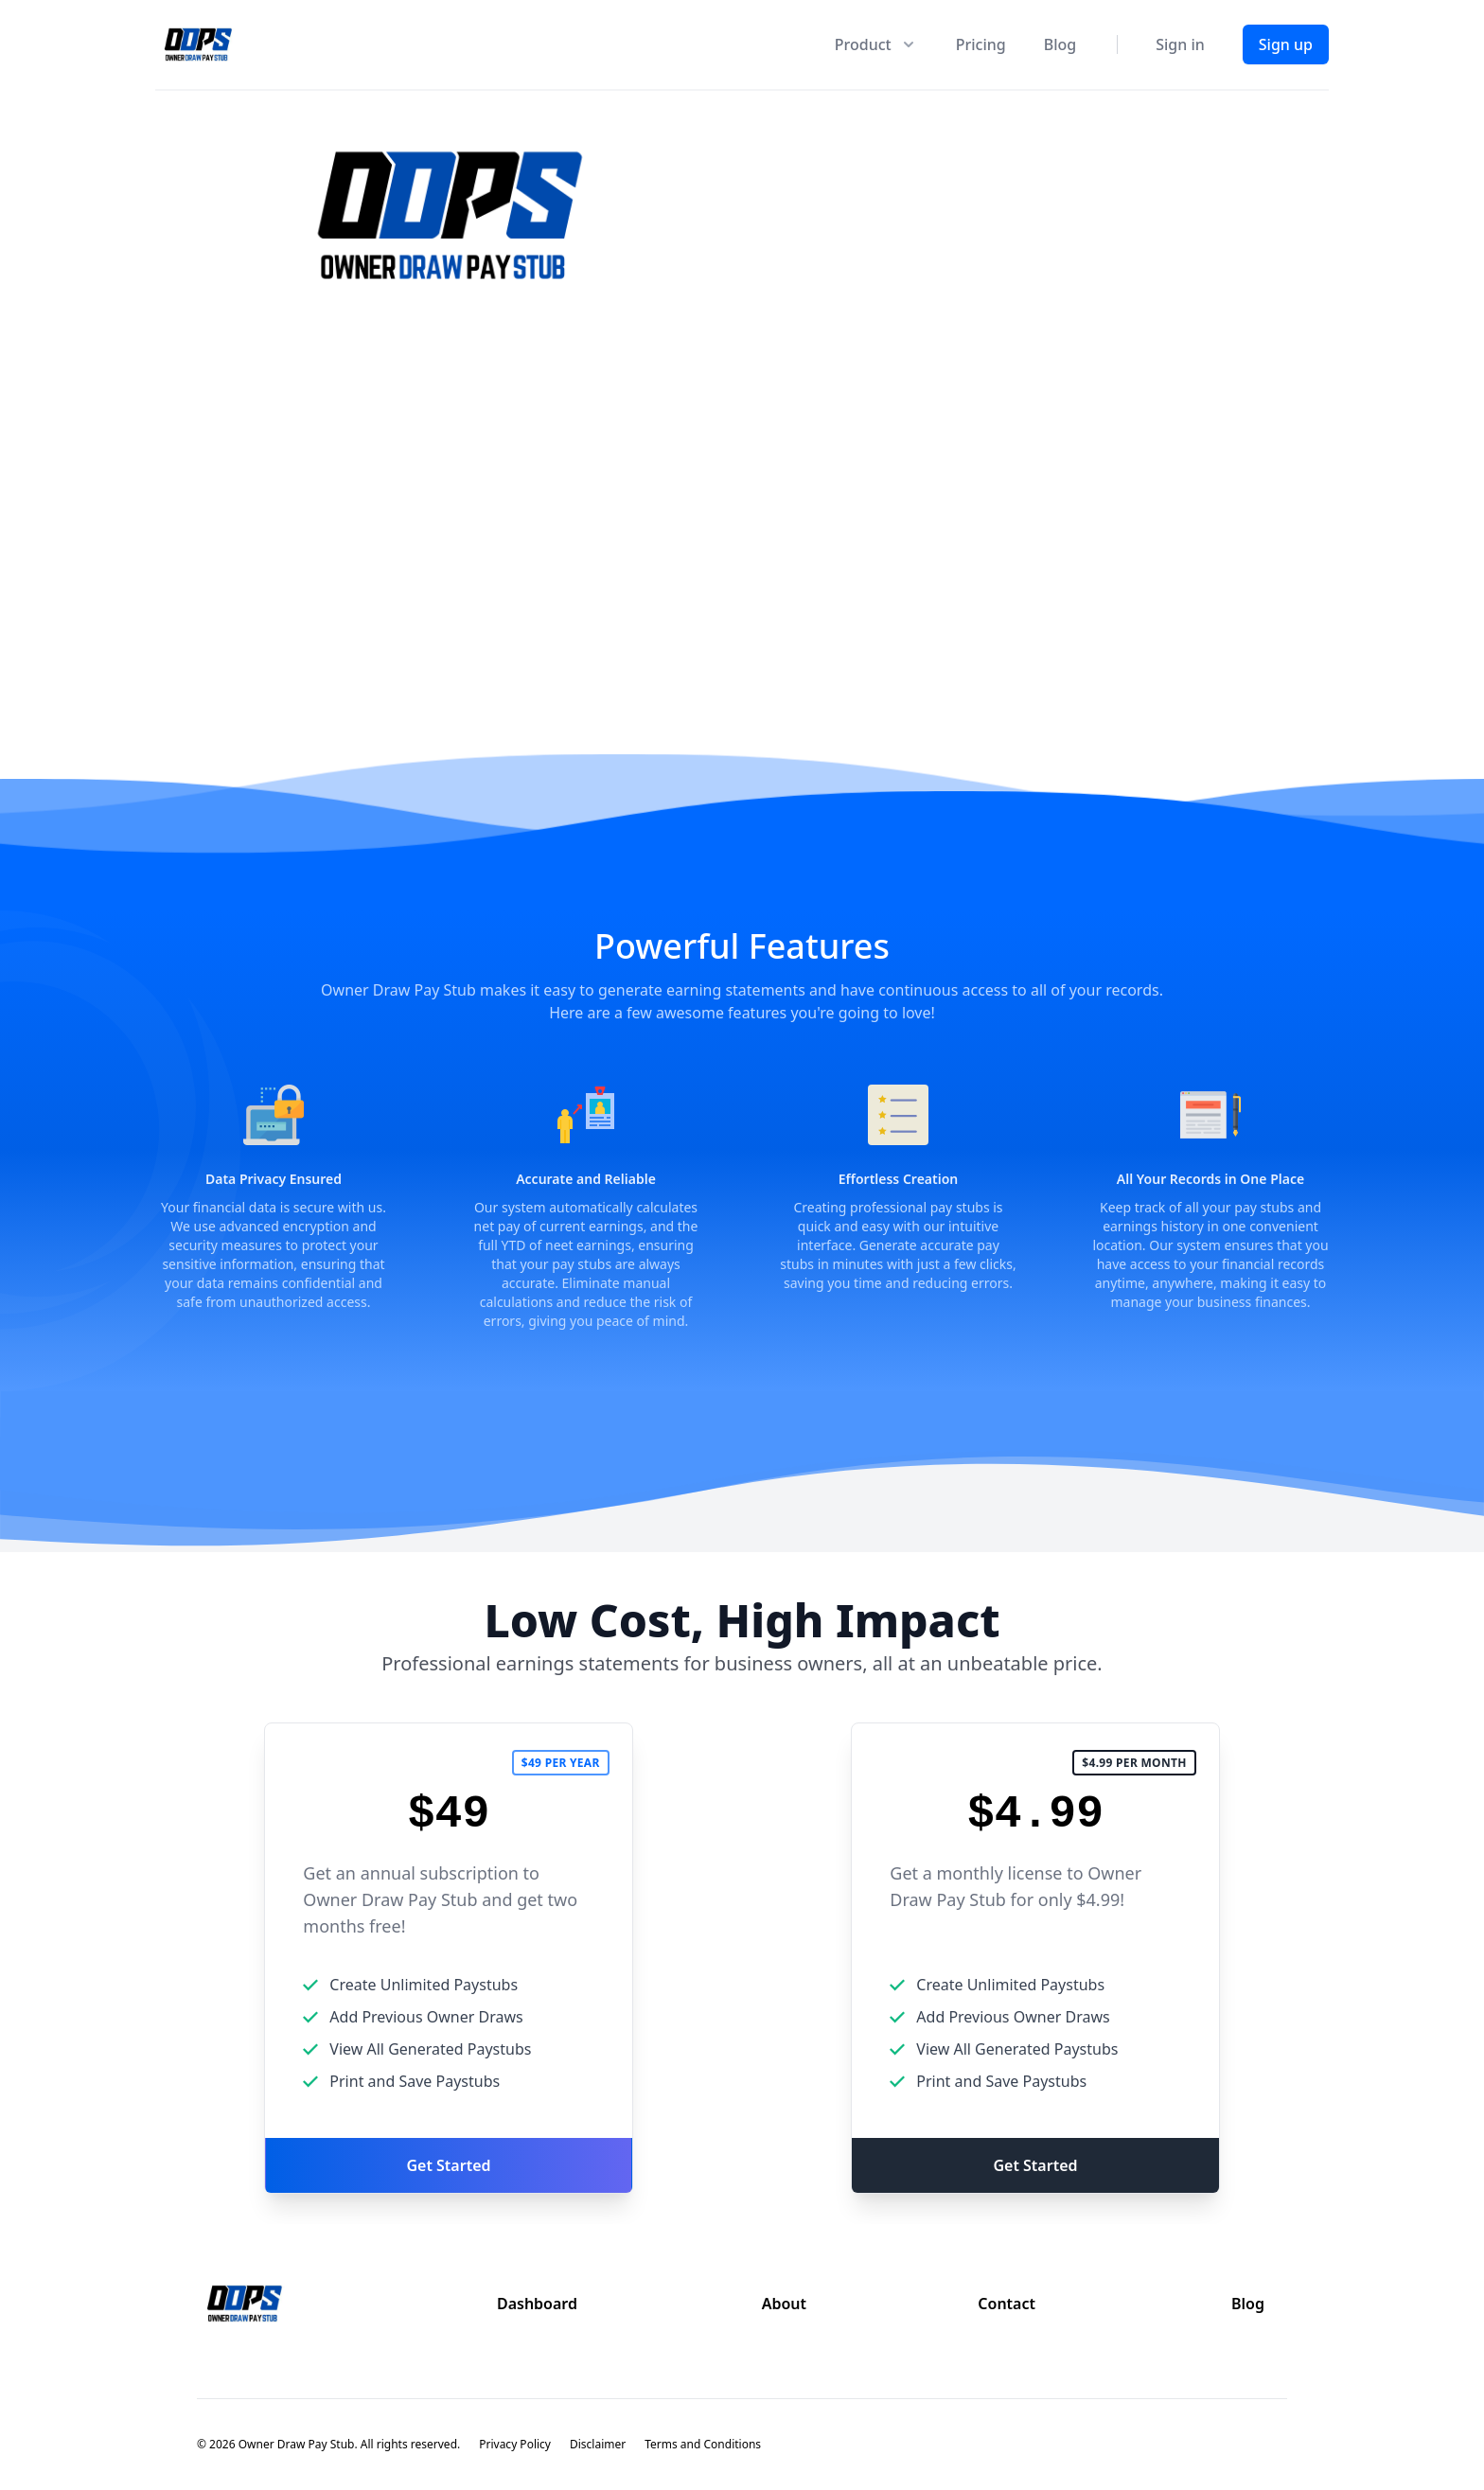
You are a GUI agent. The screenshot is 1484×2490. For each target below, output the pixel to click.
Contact (1006, 2303)
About (784, 2303)
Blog (1060, 44)
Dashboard (537, 2303)
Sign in (1180, 44)
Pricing (981, 44)
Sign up (1286, 44)
